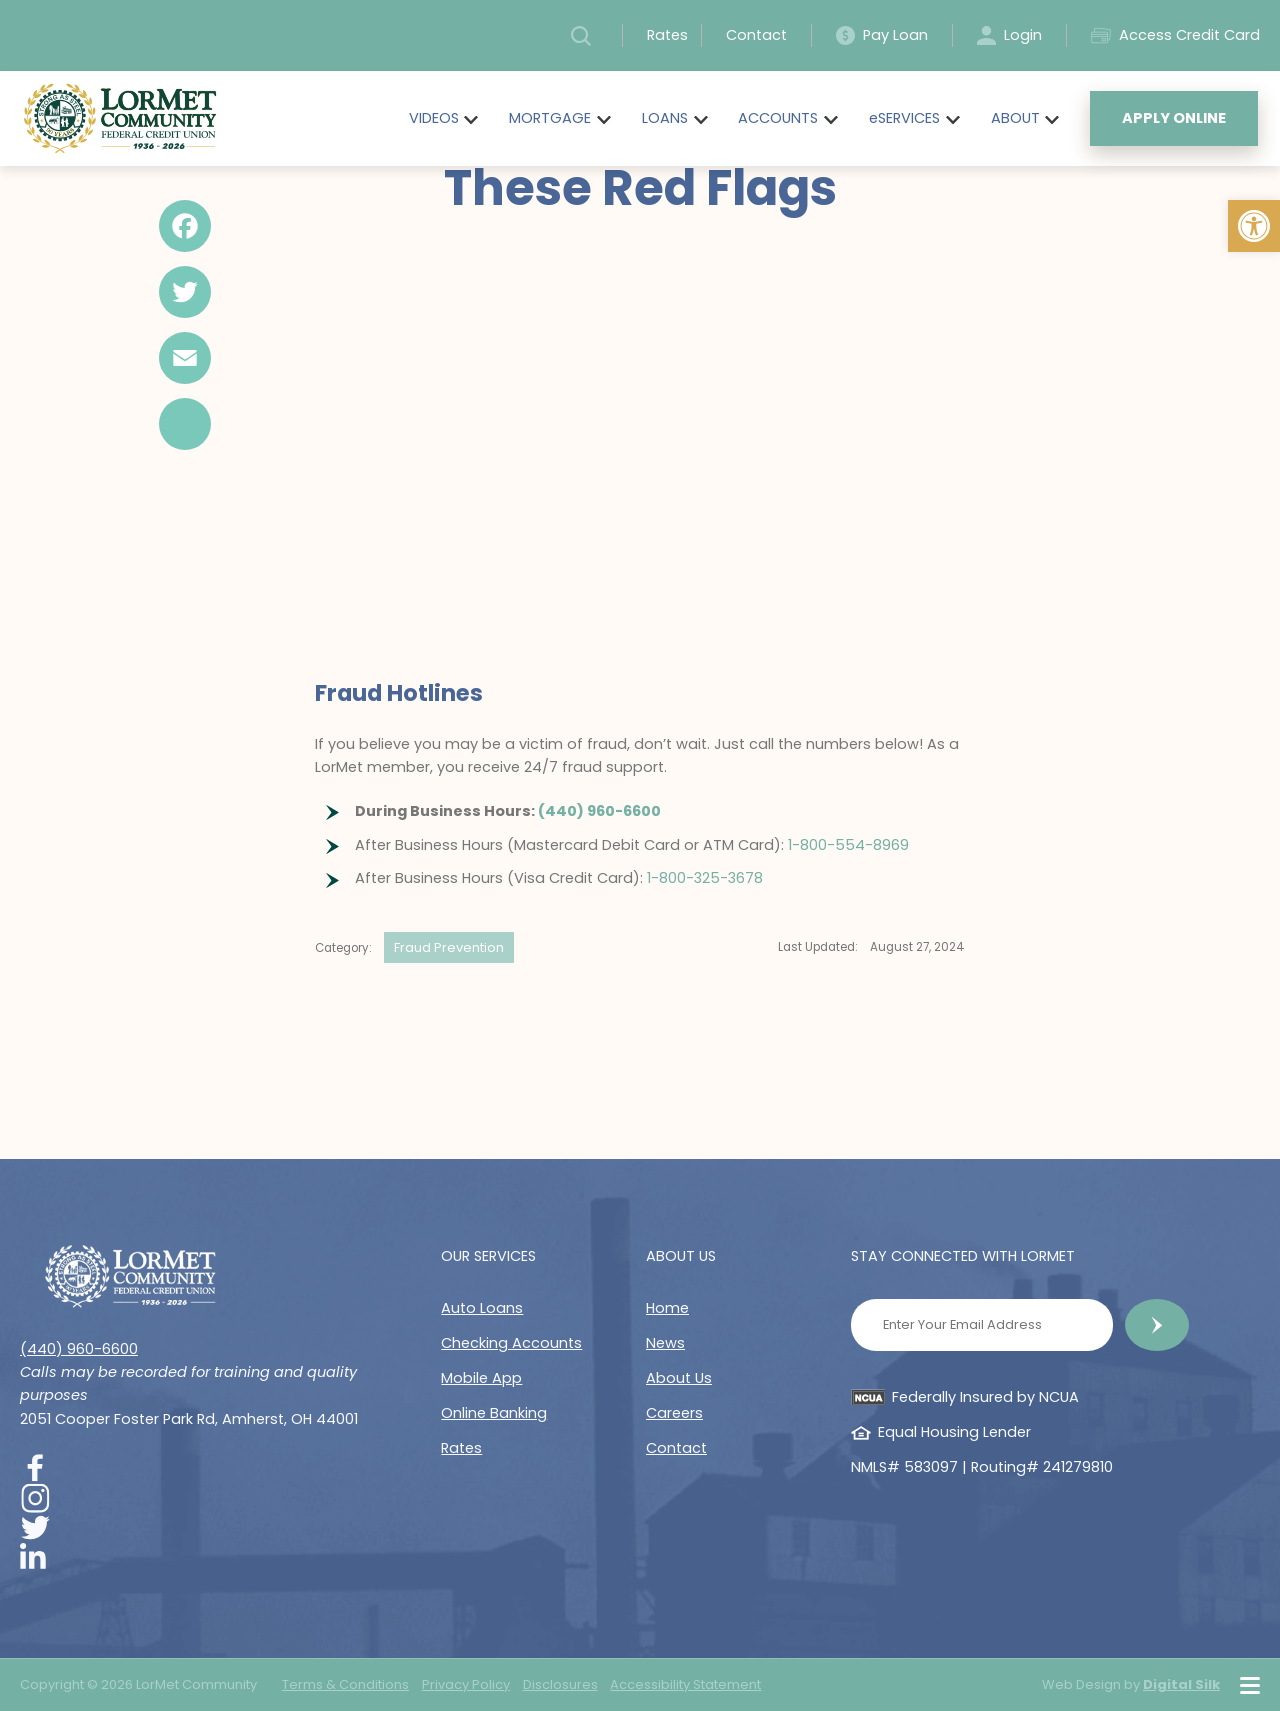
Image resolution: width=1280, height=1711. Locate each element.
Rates (667, 35)
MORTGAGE (550, 118)
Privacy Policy (466, 1684)
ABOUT (1015, 118)
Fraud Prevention (449, 947)
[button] (1254, 226)
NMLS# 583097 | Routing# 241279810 (982, 1467)
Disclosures (560, 1684)
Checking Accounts (511, 1343)
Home (667, 1308)
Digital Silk (1181, 1684)
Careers (674, 1413)
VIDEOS (434, 118)
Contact (756, 35)
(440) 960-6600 (599, 811)
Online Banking (494, 1413)
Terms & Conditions (345, 1684)
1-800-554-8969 (848, 845)
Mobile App (481, 1378)
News (665, 1343)
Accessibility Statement (685, 1684)
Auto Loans (482, 1308)
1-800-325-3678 (705, 878)
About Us (679, 1378)
